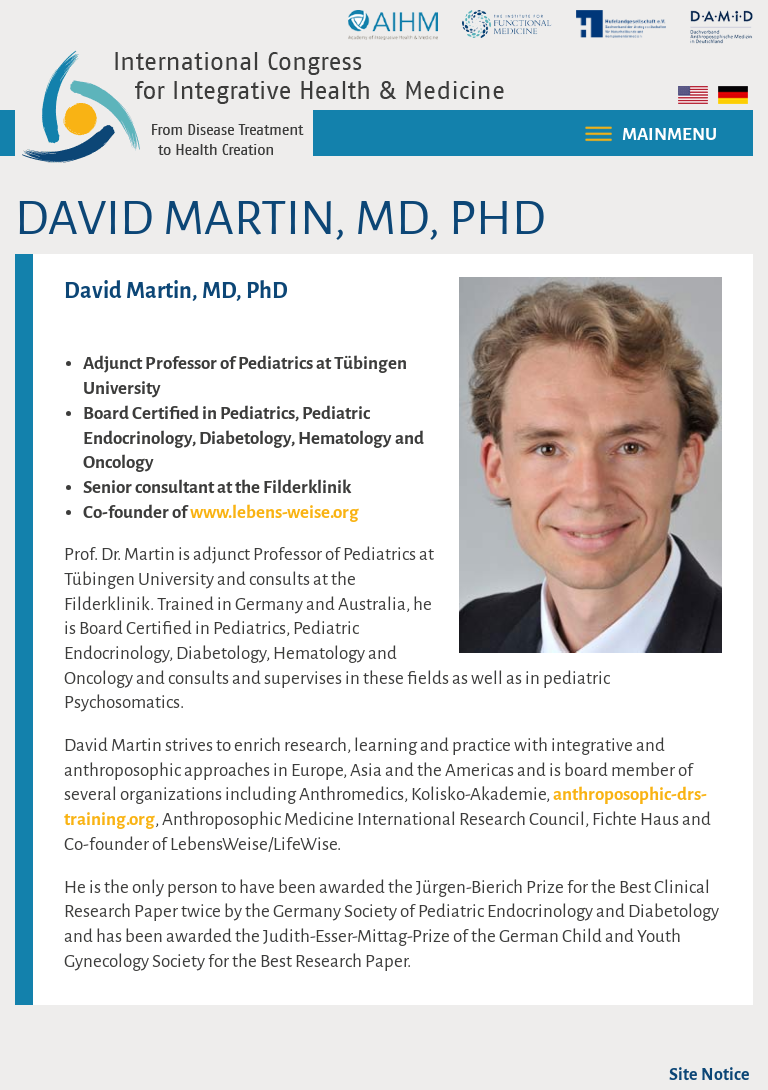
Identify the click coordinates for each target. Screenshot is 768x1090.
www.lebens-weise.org (274, 512)
